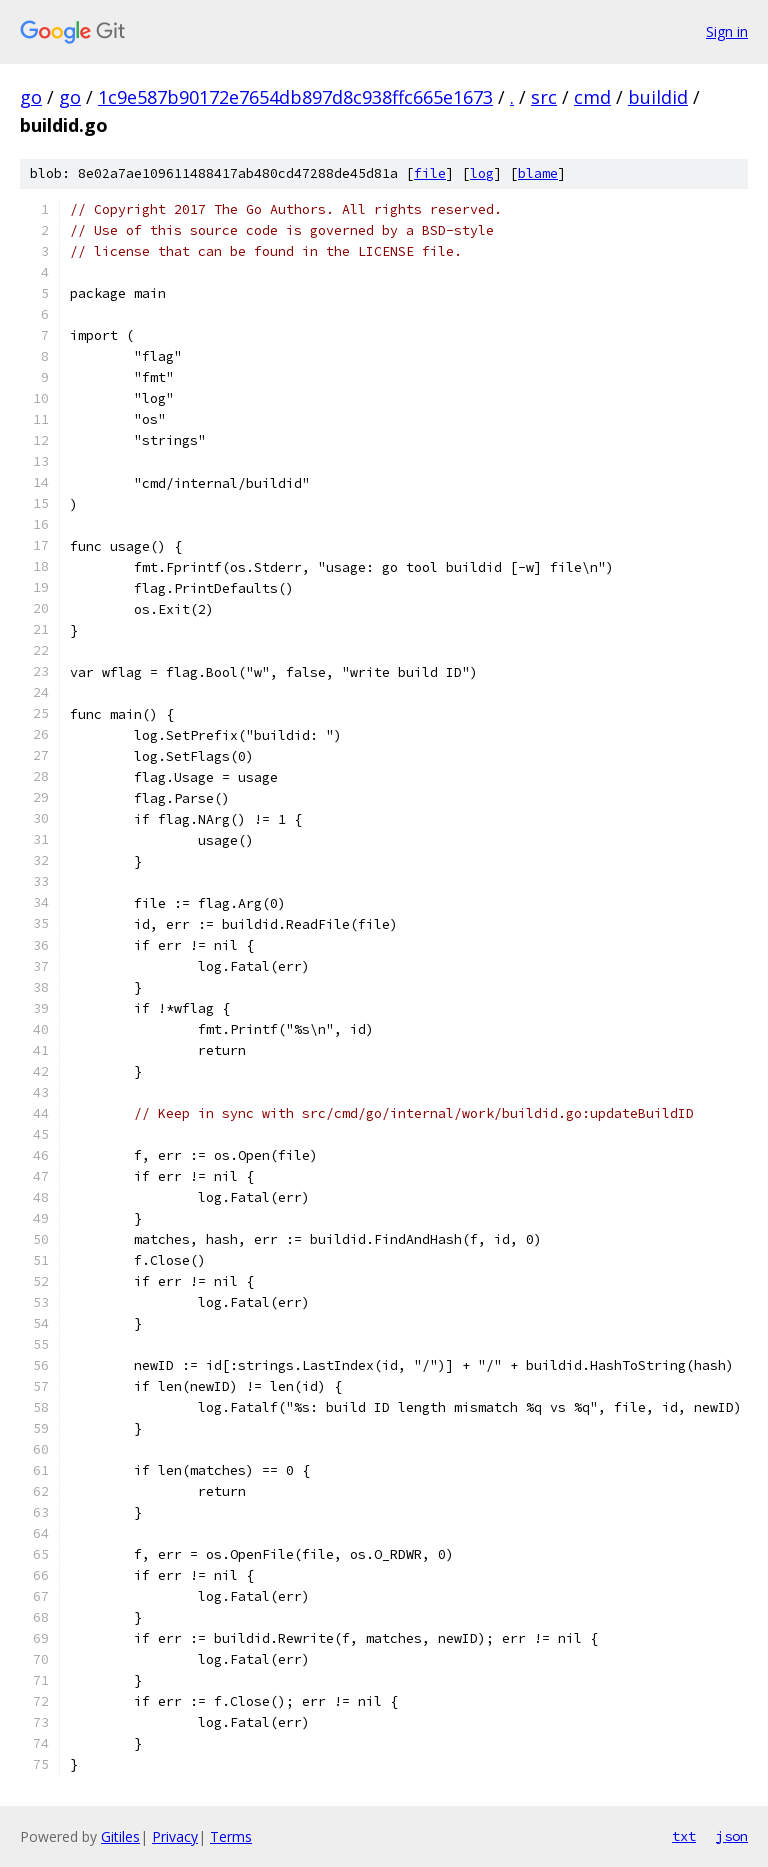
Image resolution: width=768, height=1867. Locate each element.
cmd (592, 97)
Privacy (175, 1836)
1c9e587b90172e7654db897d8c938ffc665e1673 (295, 97)
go (31, 97)
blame (538, 173)
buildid (658, 97)
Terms (231, 1836)
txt (684, 1836)
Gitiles (120, 1836)
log (482, 173)
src (544, 97)
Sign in (727, 31)
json (732, 1836)
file (430, 173)
